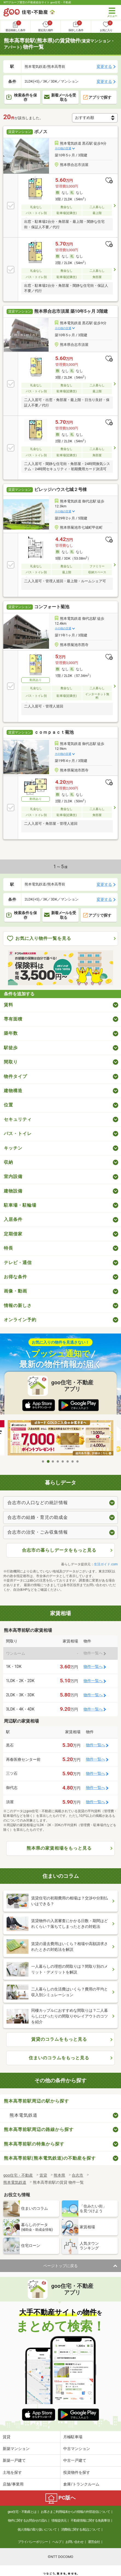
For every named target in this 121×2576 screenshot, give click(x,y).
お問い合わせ (74, 2542)
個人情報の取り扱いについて (37, 2529)
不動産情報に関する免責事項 (90, 2520)
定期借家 (13, 1233)
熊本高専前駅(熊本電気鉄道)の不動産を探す (50, 2158)
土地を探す (12, 2472)
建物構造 (13, 1090)
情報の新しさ (18, 1305)
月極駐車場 (72, 2437)
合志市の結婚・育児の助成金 (37, 1517)
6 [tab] (68, 1461)
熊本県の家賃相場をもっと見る (59, 1848)
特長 (8, 1248)
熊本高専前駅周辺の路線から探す (39, 2129)
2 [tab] (48, 1461)
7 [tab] (72, 1461)
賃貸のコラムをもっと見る (59, 2039)
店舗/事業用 (13, 2484)
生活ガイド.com (106, 1564)
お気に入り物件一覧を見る (39, 938)
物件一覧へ (93, 1666)
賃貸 (6, 2437)
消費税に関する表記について (80, 2529)
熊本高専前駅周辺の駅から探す (36, 2101)
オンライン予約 (20, 1319)
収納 (8, 1162)
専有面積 (13, 1019)
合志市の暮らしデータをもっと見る (59, 1550)
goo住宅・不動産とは (22, 2512)
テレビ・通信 (18, 1262)
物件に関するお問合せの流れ (27, 2520)
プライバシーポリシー (33, 2542)
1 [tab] (43, 1461)
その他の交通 (63, 148)
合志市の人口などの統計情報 (37, 1502)
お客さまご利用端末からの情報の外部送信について (75, 2512)
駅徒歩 (11, 1047)
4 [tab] (58, 1461)
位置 (8, 1104)
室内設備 (13, 1176)
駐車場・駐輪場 (20, 1205)
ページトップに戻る (60, 2266)
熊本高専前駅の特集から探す (34, 2144)
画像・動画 (15, 1291)
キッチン (13, 1148)
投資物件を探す (76, 2472)
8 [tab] (77, 1461)
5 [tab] (63, 1461)
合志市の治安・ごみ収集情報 (37, 1532)
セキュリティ (18, 1119)
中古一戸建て (74, 2460)
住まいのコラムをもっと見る (59, 2057)
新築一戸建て (14, 2460)
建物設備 (13, 1191)
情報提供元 (59, 2520)
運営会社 (94, 2542)
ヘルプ (56, 2542)
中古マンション (76, 2448)
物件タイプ (15, 1076)
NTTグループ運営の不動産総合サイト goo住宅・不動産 (37, 2)
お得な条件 (15, 1276)
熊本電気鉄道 (24, 2115)
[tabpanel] (60, 1438)
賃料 (8, 1004)
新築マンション (16, 2448)
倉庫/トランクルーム (81, 2484)
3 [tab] (53, 1461)
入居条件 (13, 1219)
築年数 (11, 1033)
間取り (11, 1062)
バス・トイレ (18, 1133)
